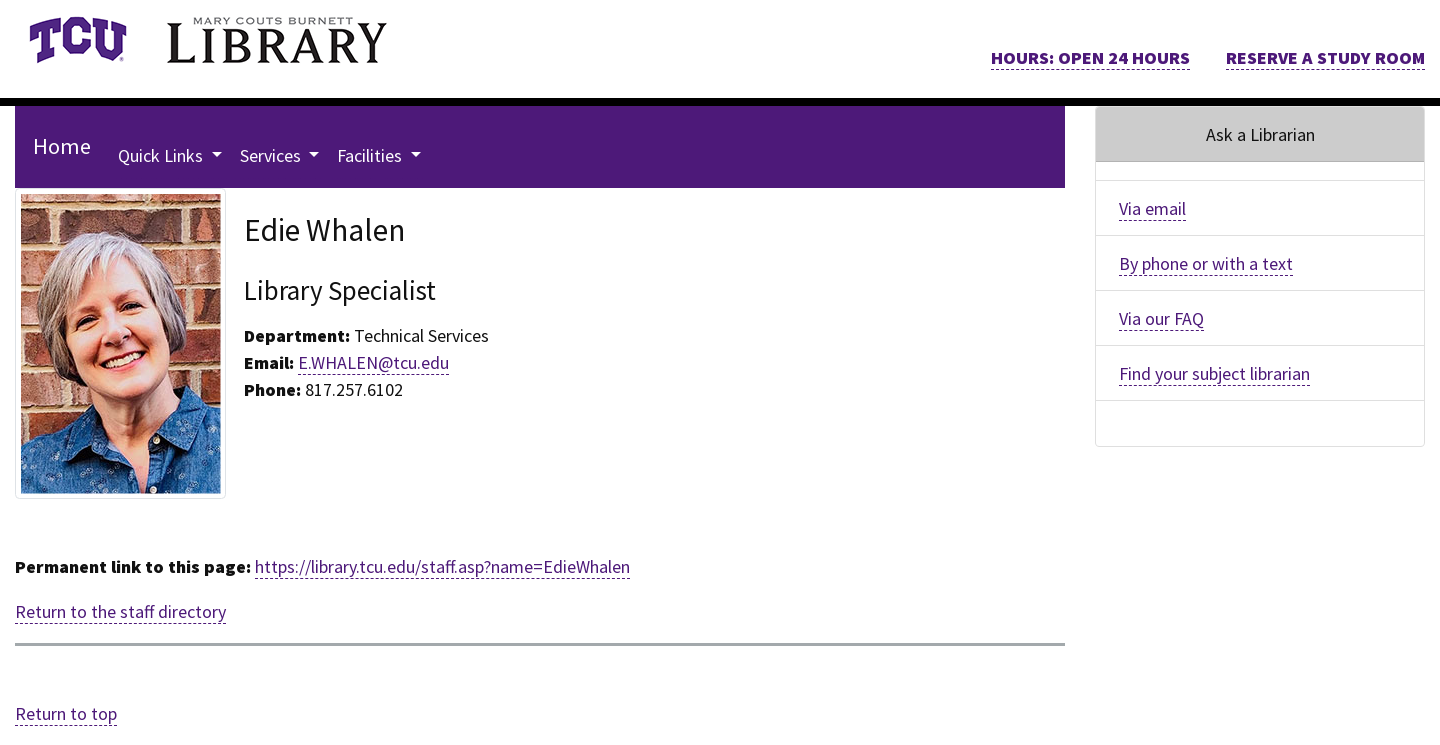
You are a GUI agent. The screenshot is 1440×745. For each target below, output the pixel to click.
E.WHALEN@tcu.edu (373, 362)
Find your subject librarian (1214, 373)
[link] (77, 40)
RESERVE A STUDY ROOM (1325, 57)
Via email (1152, 208)
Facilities (371, 155)
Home (62, 146)
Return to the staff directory (120, 611)
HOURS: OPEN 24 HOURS (1090, 57)
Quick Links (162, 155)
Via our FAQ (1161, 318)
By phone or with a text (1206, 263)
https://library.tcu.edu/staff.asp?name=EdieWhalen (442, 566)
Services (272, 155)
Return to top (66, 713)
